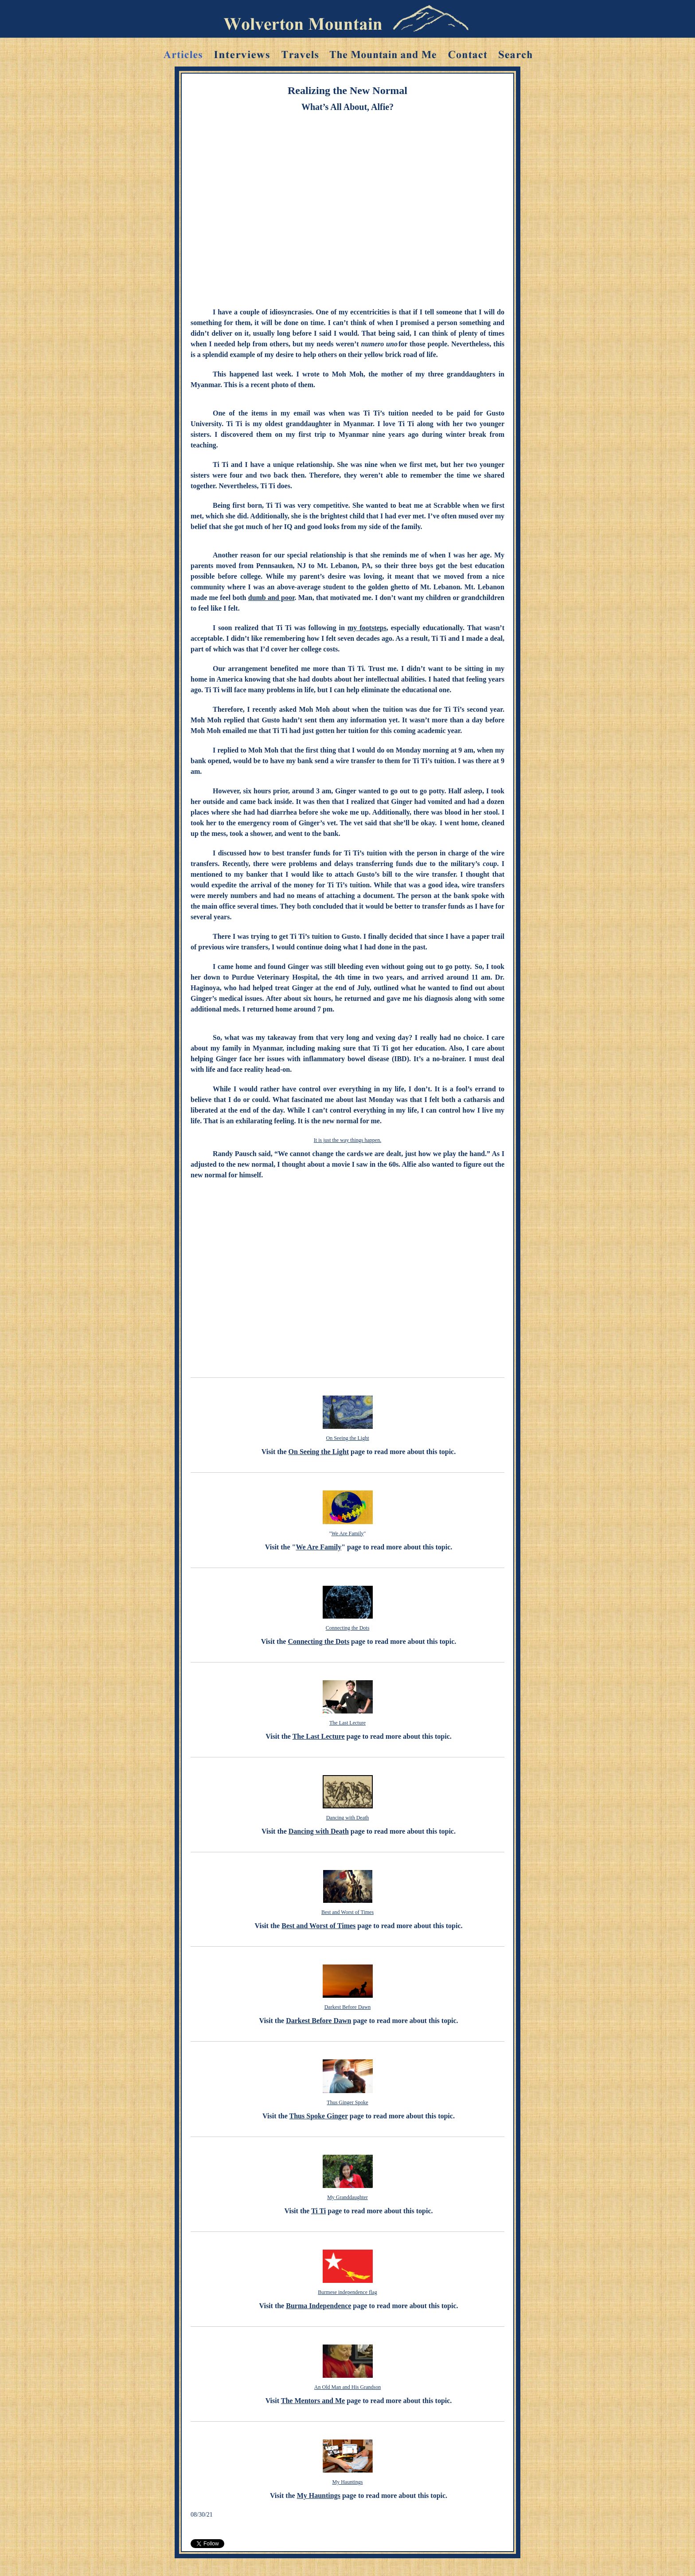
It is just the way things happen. (347, 1140)
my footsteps (367, 627)
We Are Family (347, 1533)
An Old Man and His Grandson (347, 2387)
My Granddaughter (347, 2197)
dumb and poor (271, 597)
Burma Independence (318, 2305)
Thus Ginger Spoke (347, 2102)
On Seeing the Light (347, 1438)
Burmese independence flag (347, 2292)
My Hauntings (347, 2482)
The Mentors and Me (313, 2400)
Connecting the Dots (348, 1628)
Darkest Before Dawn (347, 2007)
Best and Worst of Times (347, 1912)
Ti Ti (318, 2211)
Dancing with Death (347, 1818)
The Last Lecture (347, 1723)
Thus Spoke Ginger (318, 2116)
